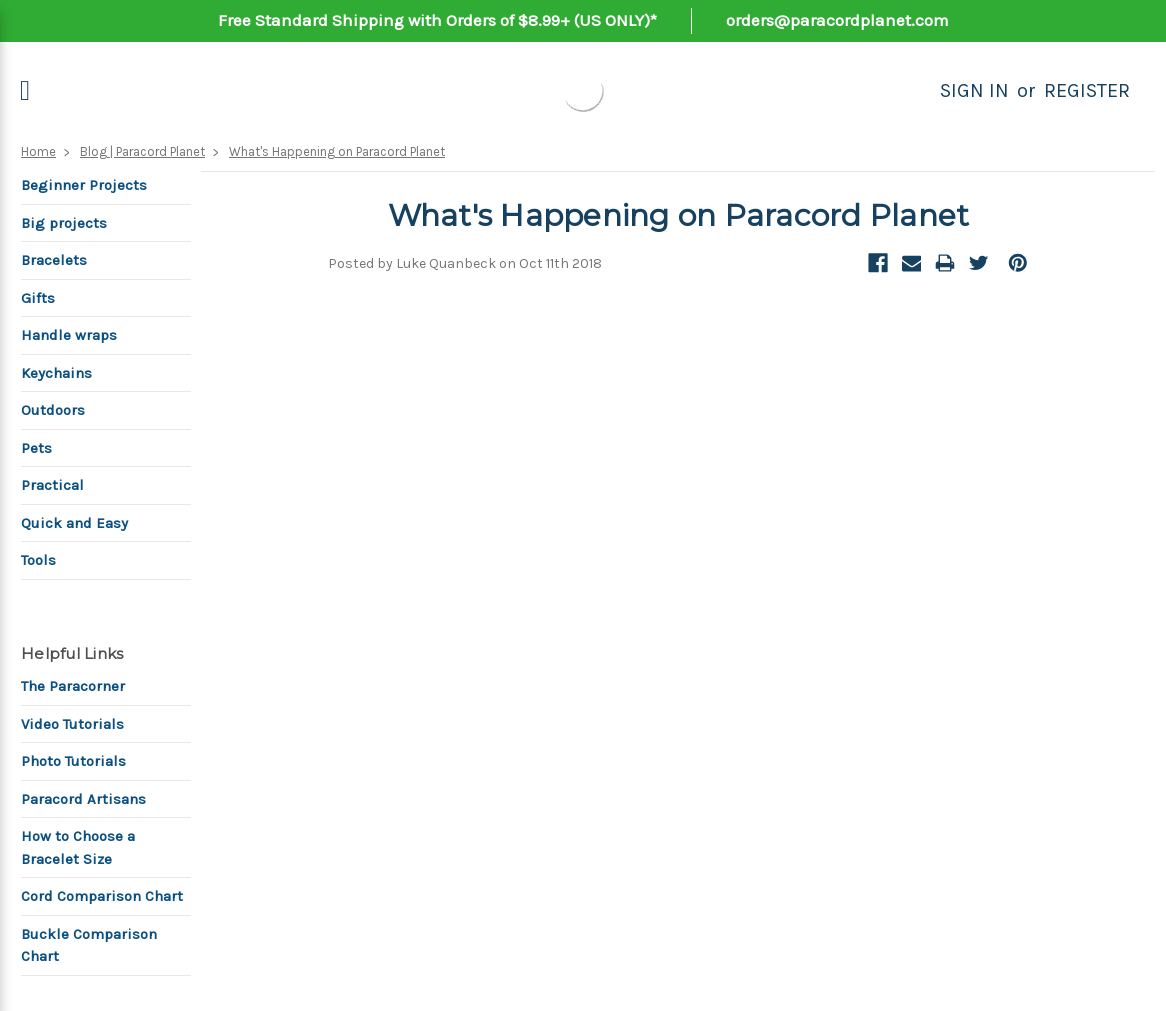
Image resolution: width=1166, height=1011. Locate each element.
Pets (36, 448)
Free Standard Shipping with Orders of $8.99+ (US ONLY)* (437, 20)
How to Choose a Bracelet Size (78, 847)
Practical (52, 485)
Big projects (64, 223)
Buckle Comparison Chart (89, 945)
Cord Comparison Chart (102, 896)
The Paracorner (73, 686)
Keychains (56, 373)
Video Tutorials (72, 724)
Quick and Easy (74, 523)
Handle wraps (69, 335)
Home (38, 151)
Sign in (974, 90)
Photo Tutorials (73, 761)
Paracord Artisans (83, 799)
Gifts (38, 298)
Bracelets (54, 260)
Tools (38, 560)
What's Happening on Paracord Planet (337, 151)
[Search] (918, 91)
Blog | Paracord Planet (142, 151)
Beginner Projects (84, 185)
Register (1087, 90)
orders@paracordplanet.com (837, 20)
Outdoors (53, 410)
